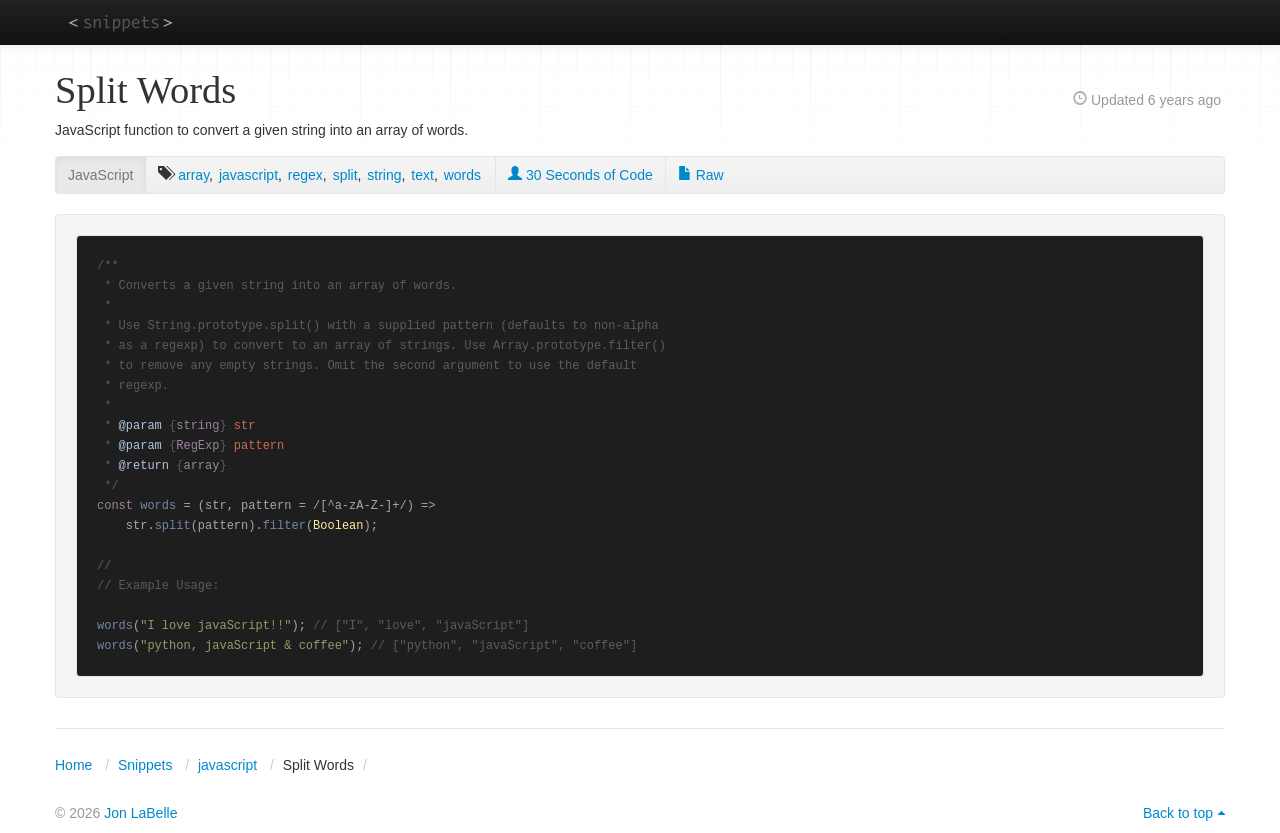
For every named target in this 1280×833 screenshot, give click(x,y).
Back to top (1178, 813)
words (462, 175)
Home (73, 765)
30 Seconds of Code (580, 175)
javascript (248, 175)
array (193, 175)
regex (305, 175)
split (345, 175)
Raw (701, 175)
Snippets (145, 765)
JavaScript (100, 175)
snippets (120, 21)
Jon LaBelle (140, 813)
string (384, 175)
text (422, 175)
